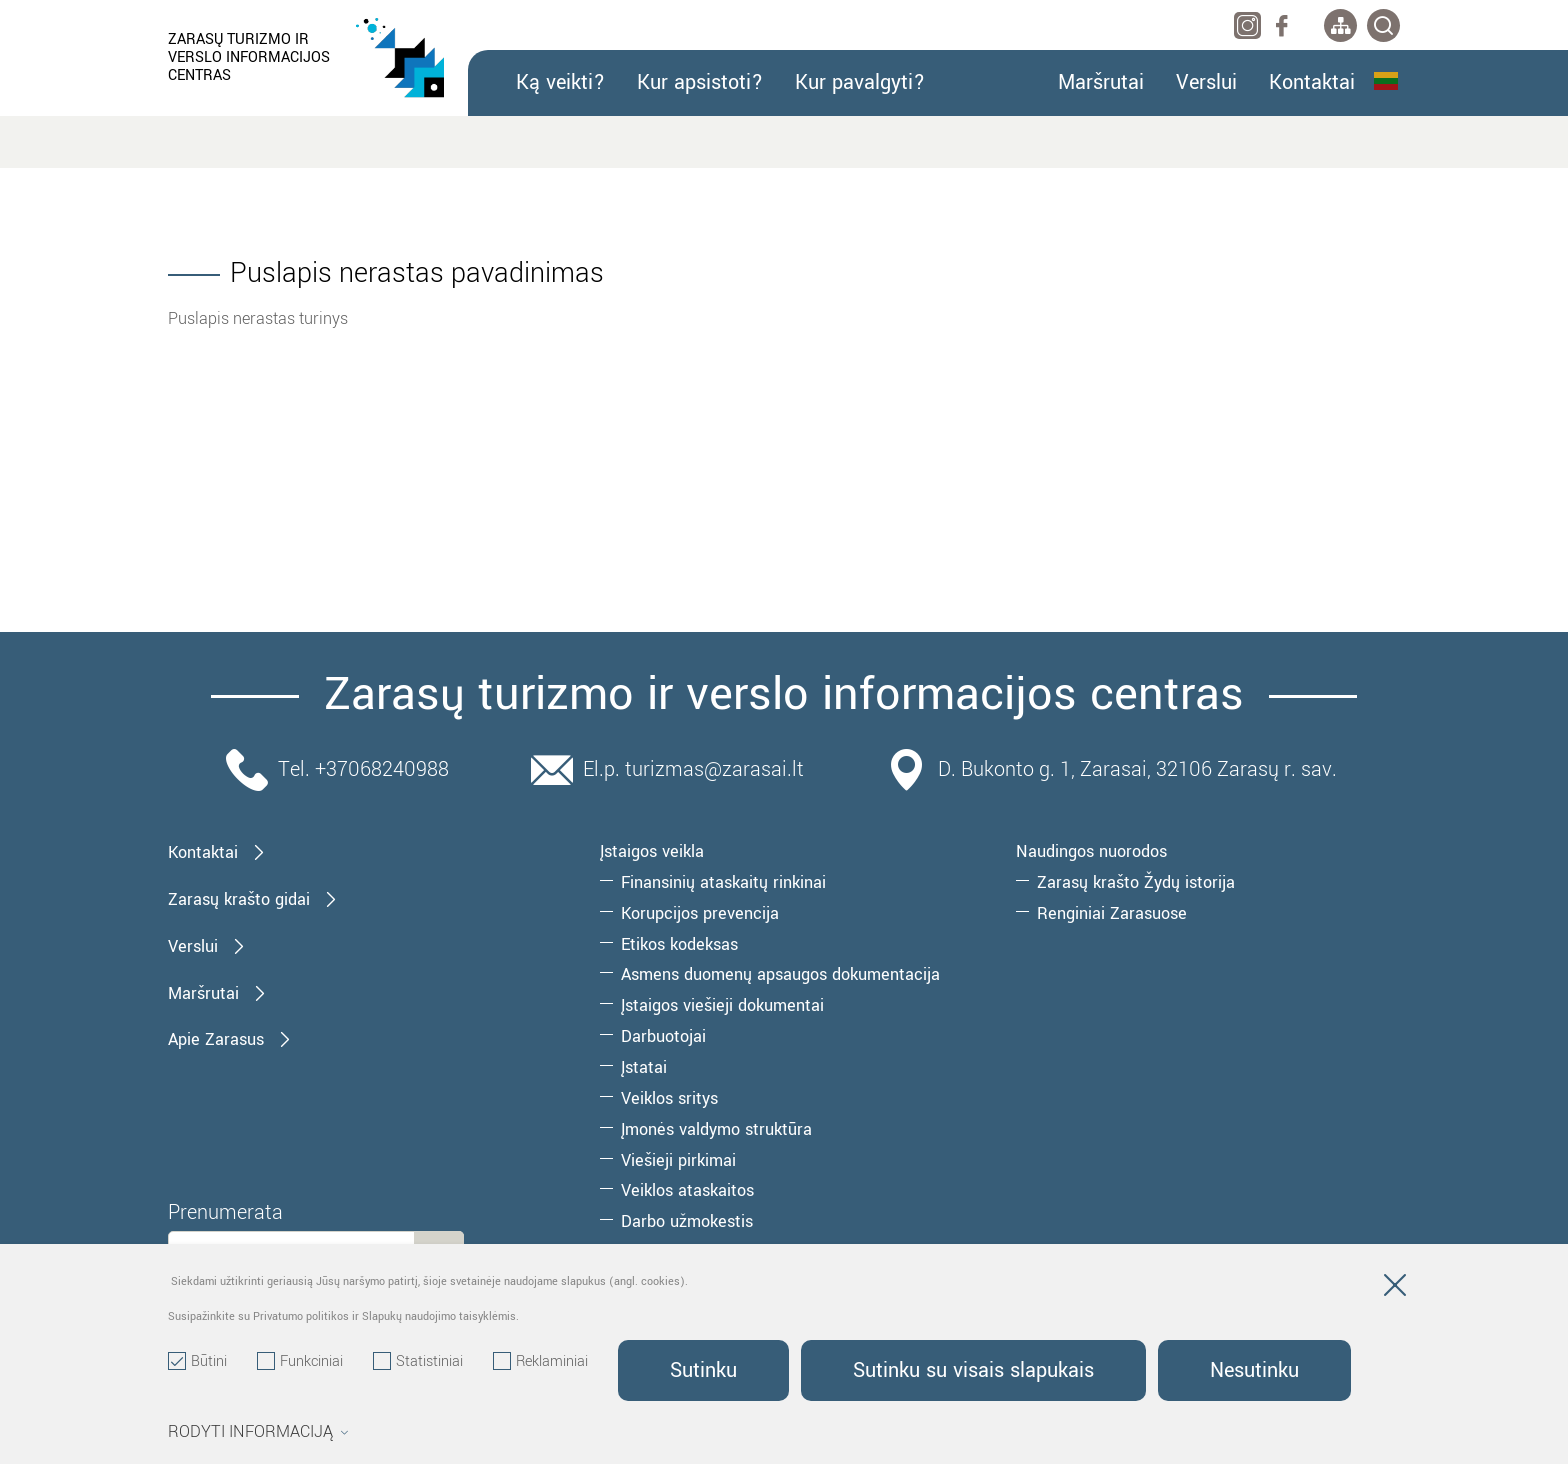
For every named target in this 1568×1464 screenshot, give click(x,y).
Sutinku (703, 1370)
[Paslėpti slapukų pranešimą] (1395, 1289)
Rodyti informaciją (258, 1432)
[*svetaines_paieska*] (1383, 25)
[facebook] (1281, 25)
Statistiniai (418, 1362)
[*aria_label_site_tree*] (1340, 25)
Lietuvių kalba (1386, 81)
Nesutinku (1254, 1370)
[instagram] (1247, 25)
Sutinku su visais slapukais (973, 1370)
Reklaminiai (540, 1362)
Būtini (197, 1362)
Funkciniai (300, 1362)
